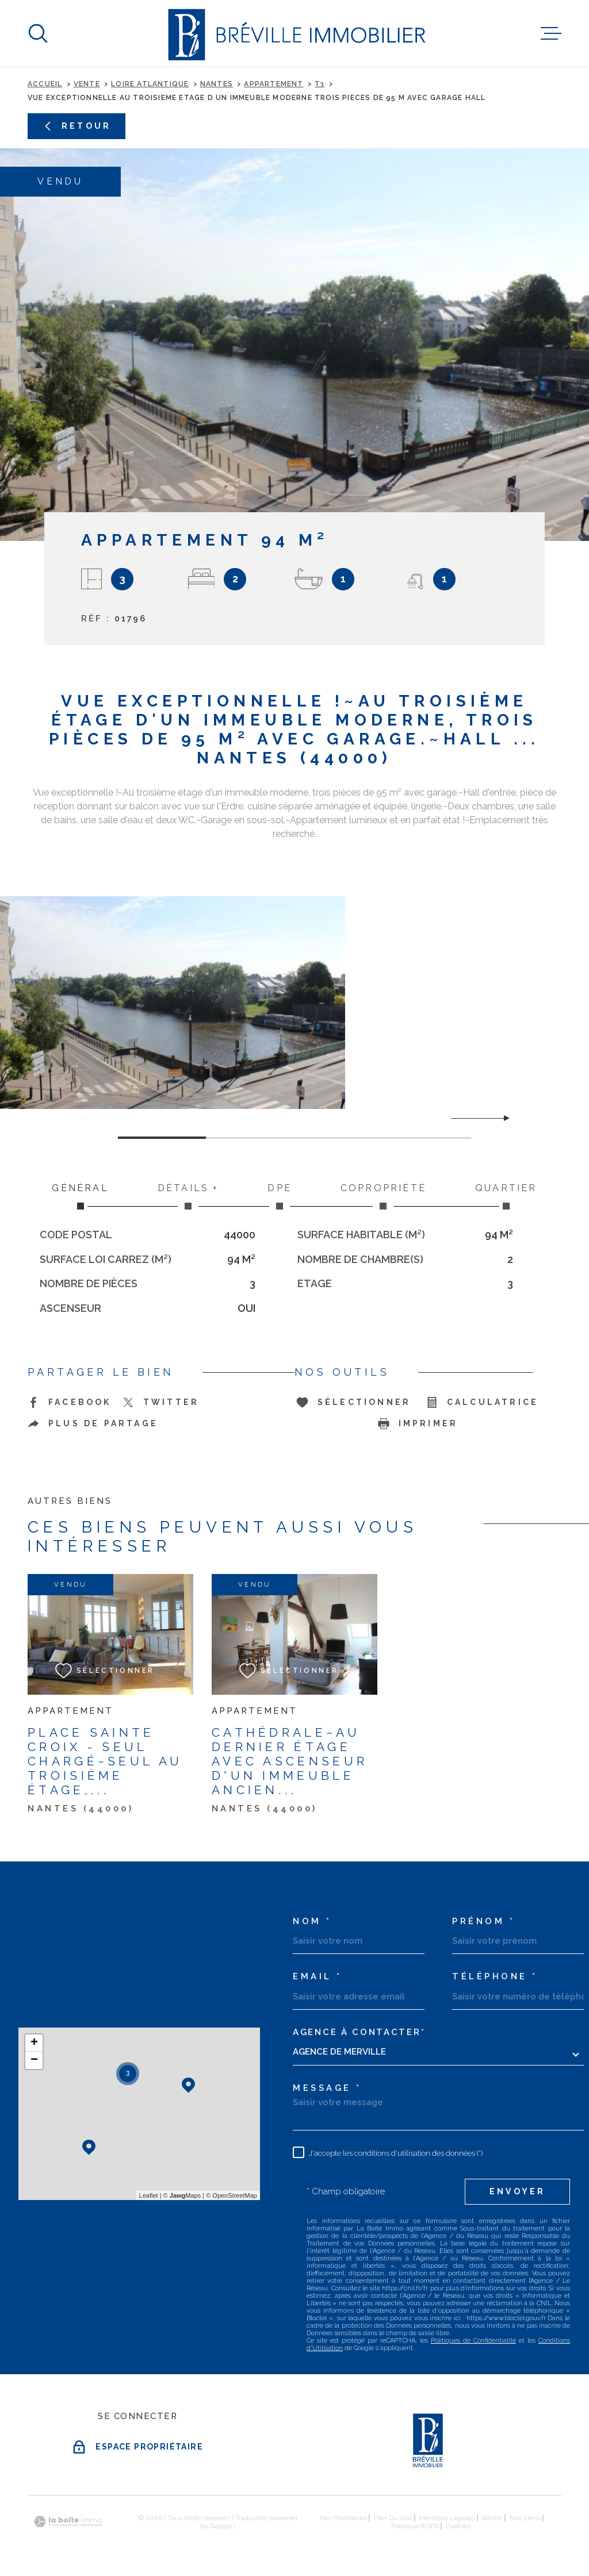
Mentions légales (447, 2518)
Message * (327, 2088)
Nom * (312, 1921)
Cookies (458, 2526)
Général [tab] (80, 1196)
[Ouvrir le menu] (551, 33)
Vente (87, 84)
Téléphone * (495, 1976)
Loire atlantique (150, 84)
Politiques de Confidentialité (473, 2340)
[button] (502, 1118)
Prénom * (483, 1921)
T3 (319, 84)
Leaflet (148, 2195)
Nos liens (525, 2518)
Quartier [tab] (506, 1196)
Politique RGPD (415, 2526)
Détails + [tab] (188, 1196)
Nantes (216, 84)
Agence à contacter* (359, 2032)
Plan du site (393, 2518)
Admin (491, 2518)
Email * (317, 1976)
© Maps (182, 2195)
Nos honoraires (343, 2518)
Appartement (273, 84)
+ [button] (34, 2043)
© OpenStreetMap (231, 2195)
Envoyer (517, 2191)
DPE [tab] (279, 1196)
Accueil (45, 84)
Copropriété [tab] (383, 1196)
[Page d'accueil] (295, 33)
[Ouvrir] (38, 33)
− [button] (34, 2060)
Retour (76, 126)
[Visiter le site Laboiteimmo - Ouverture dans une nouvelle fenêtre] (68, 2521)
